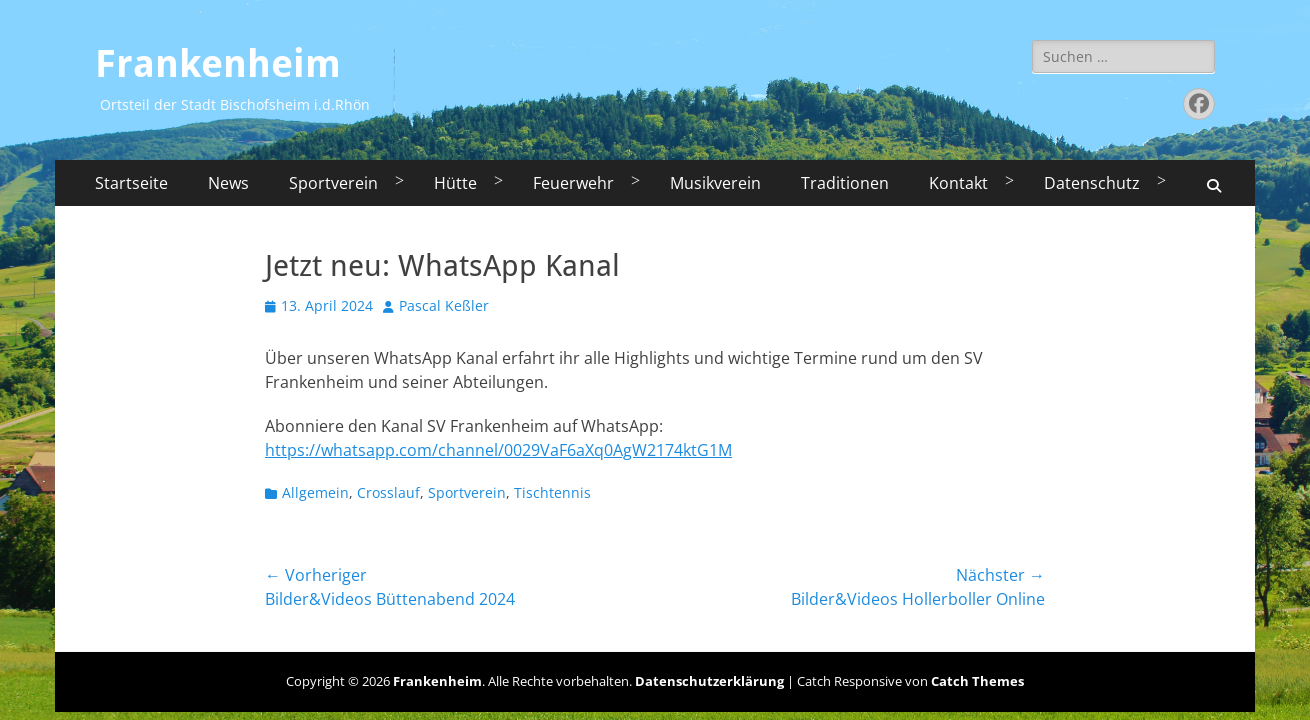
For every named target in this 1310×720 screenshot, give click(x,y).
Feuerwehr (573, 183)
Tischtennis (552, 492)
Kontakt (958, 183)
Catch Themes (977, 681)
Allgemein (315, 492)
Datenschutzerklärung (709, 681)
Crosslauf (388, 492)
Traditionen (845, 183)
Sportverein (333, 183)
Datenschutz (1092, 183)
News (228, 183)
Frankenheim (218, 64)
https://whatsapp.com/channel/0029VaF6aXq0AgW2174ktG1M (498, 450)
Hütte (455, 183)
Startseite (131, 183)
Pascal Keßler (444, 305)
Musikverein (715, 183)
